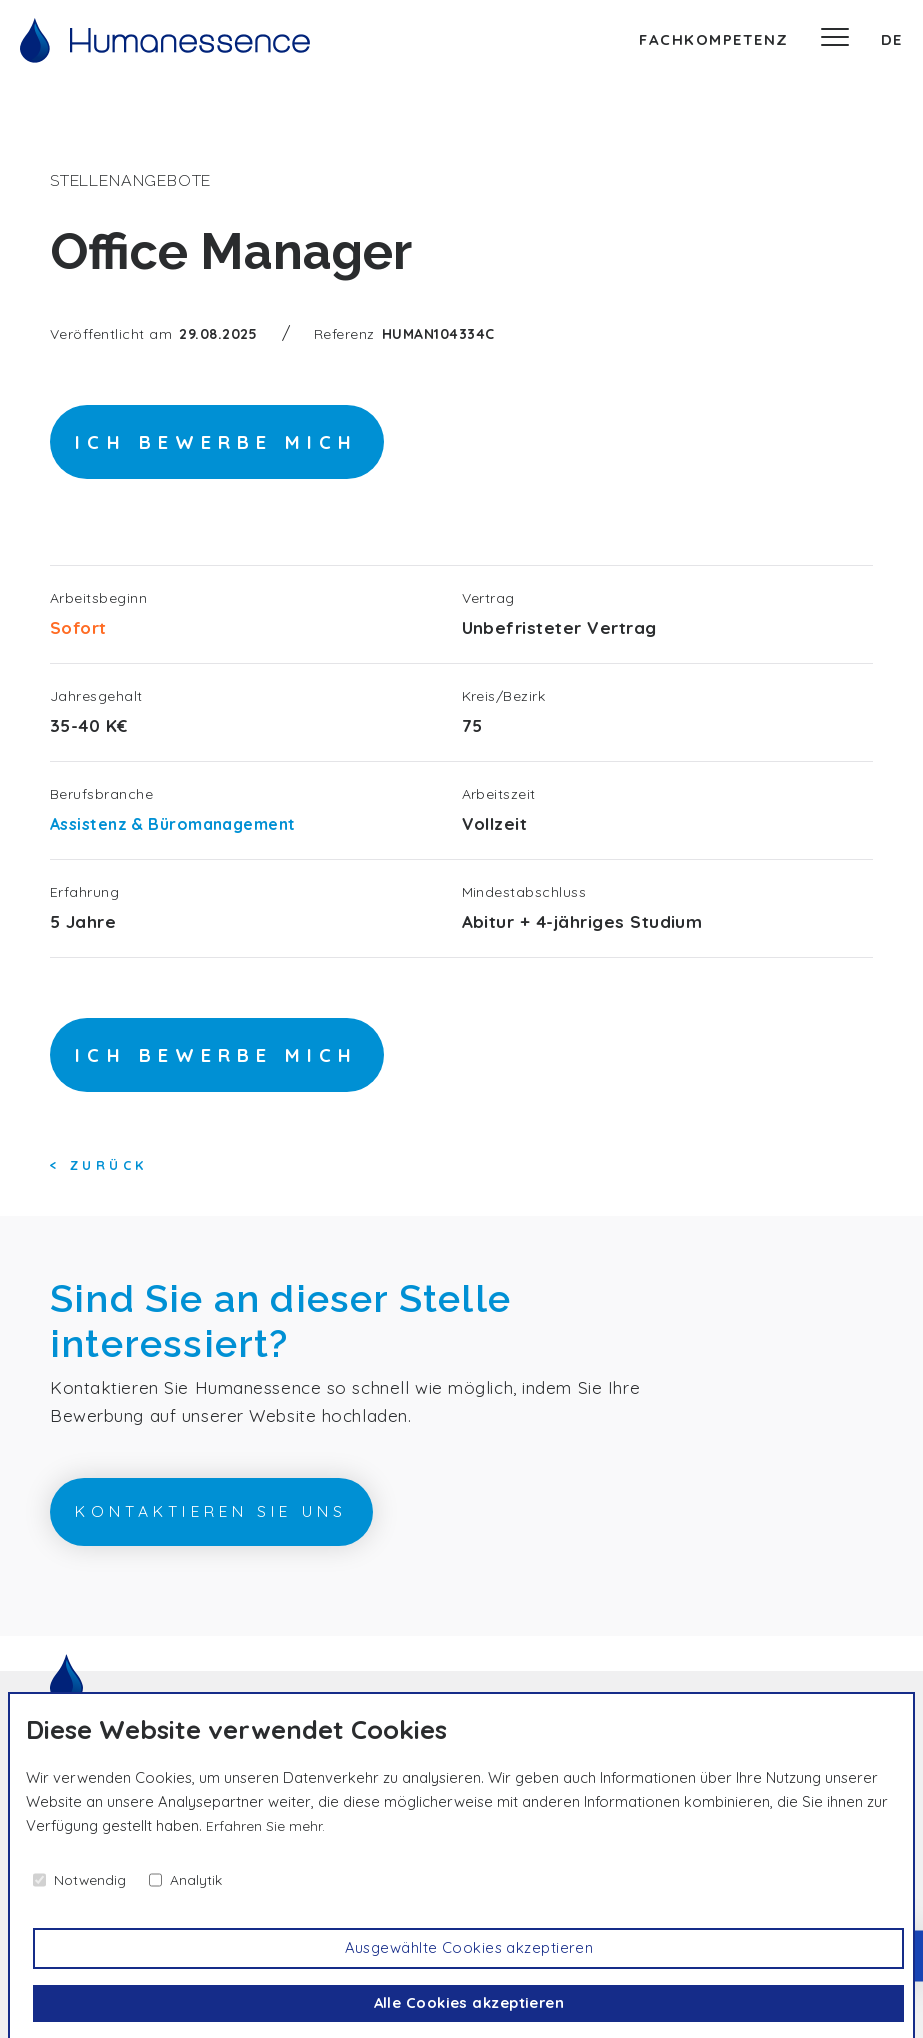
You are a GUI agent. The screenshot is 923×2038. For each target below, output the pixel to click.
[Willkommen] (165, 40)
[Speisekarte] (835, 40)
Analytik (202, 1875)
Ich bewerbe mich (256, 448)
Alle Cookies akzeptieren (470, 2003)
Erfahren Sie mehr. (268, 1821)
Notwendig (92, 1875)
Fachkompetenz (714, 39)
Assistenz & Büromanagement (183, 833)
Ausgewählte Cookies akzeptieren (470, 1946)
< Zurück (97, 1186)
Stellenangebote (139, 180)
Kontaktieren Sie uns (260, 1538)
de (892, 39)
